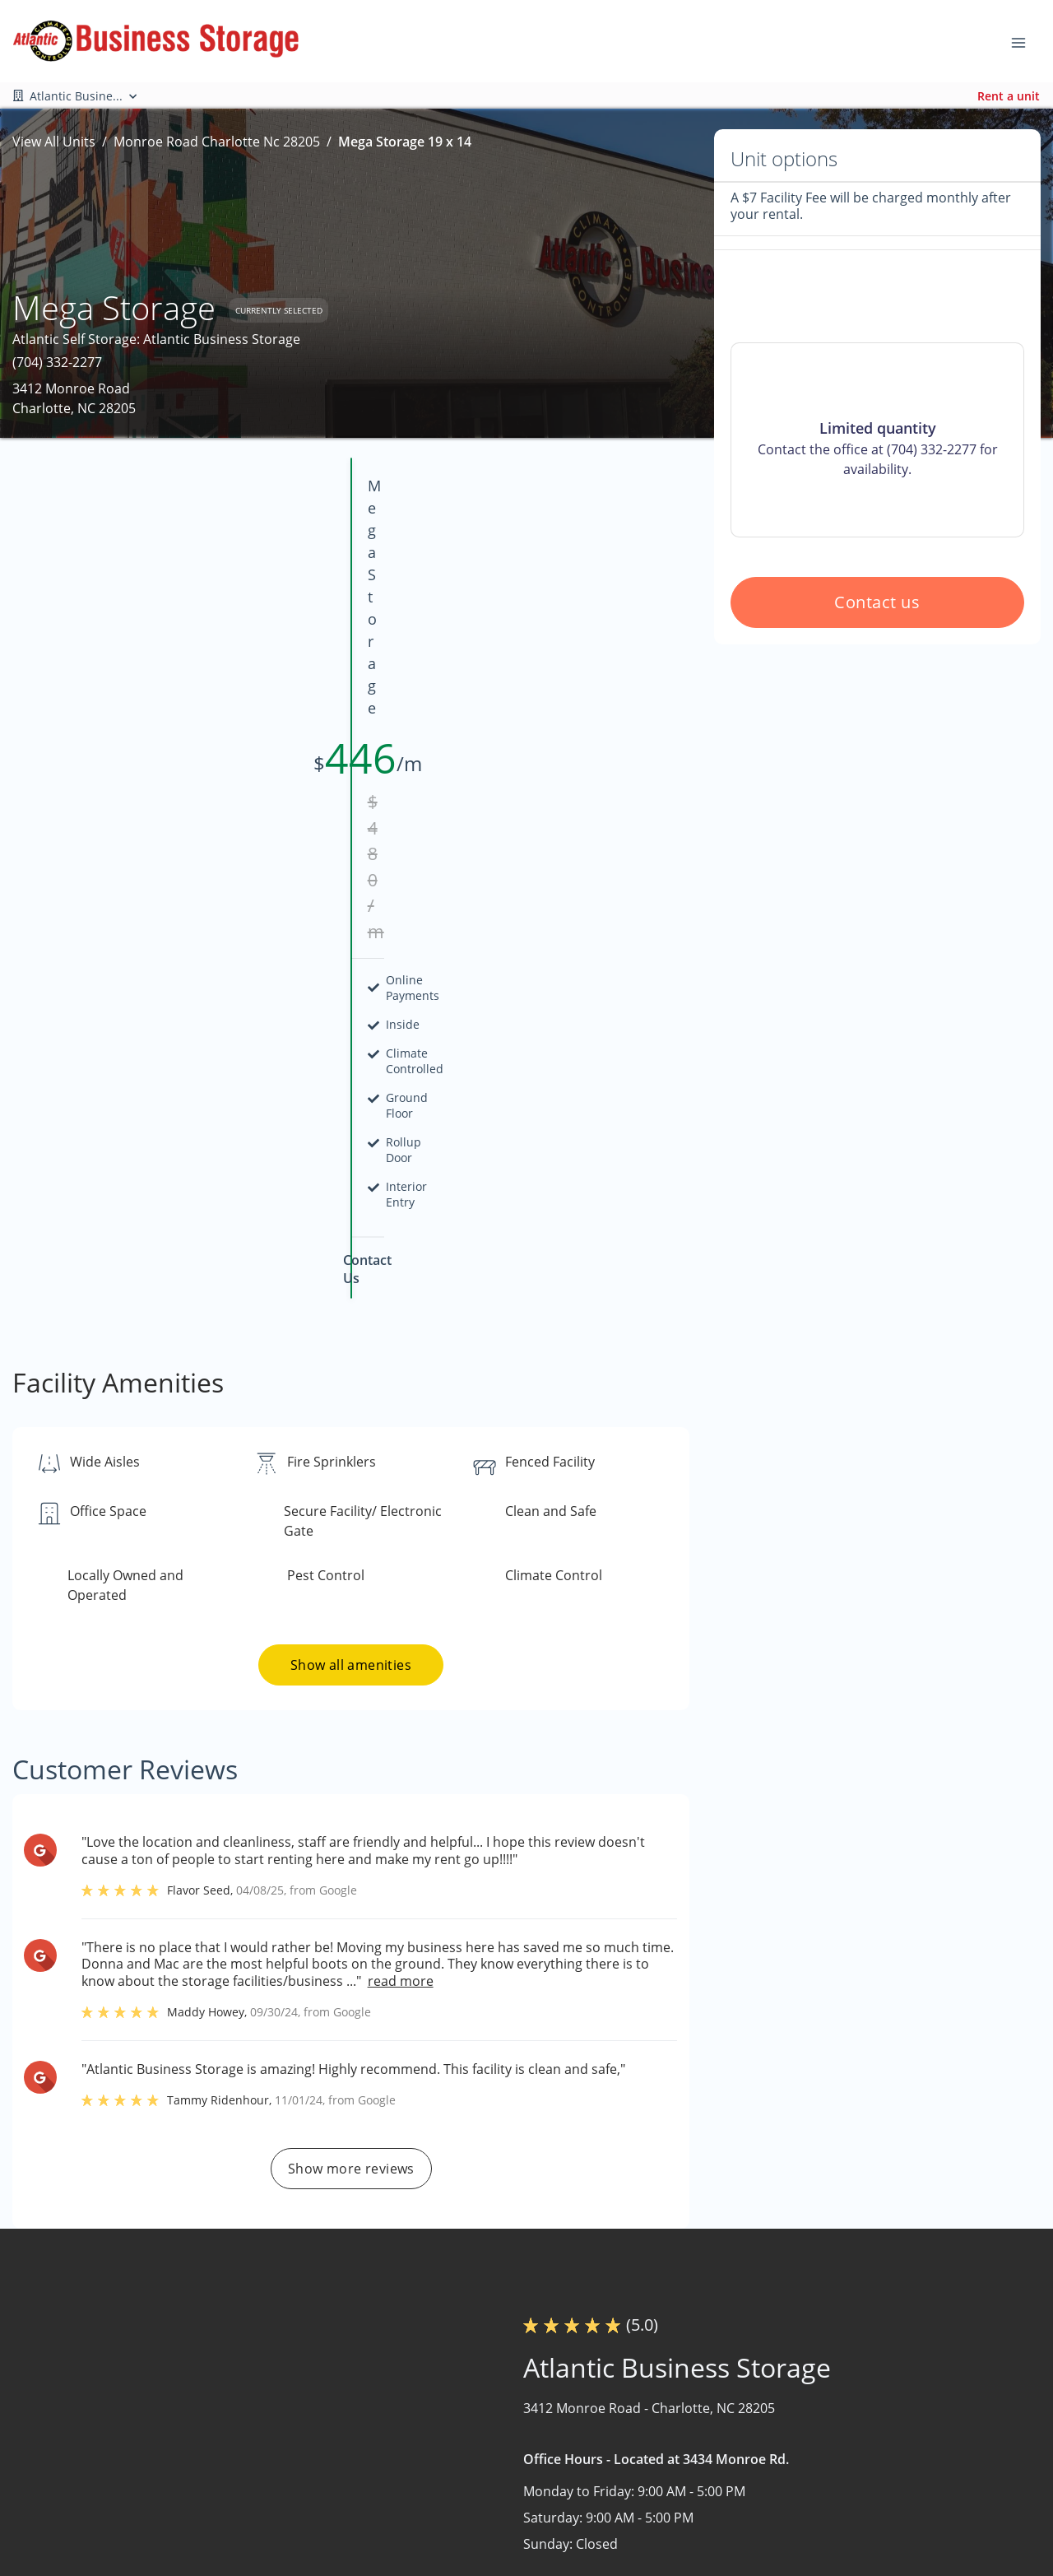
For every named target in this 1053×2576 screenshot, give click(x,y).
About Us (484, 2485)
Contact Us (489, 2550)
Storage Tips (690, 2550)
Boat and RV (886, 2453)
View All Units (53, 142)
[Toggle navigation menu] (1025, 41)
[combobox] (166, 2518)
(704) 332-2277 (57, 362)
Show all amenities (350, 1235)
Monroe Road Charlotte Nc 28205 (217, 142)
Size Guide (684, 2518)
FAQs (667, 2485)
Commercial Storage (911, 2485)
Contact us (878, 720)
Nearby (477, 2518)
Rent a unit (1008, 96)
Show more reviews (351, 1738)
